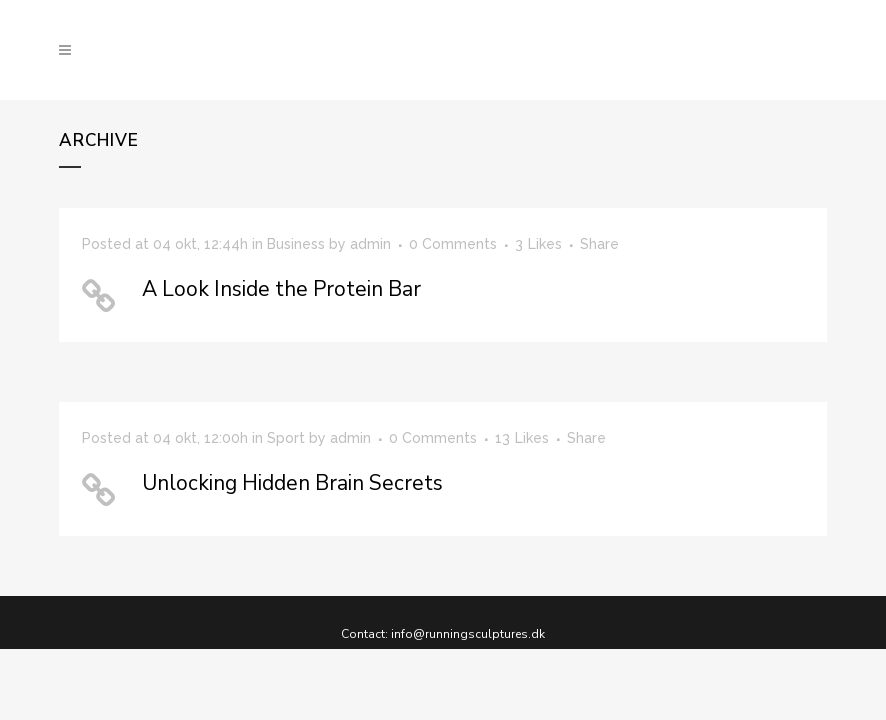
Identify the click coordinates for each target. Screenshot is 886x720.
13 (522, 438)
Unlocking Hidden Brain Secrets (292, 483)
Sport (286, 438)
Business (296, 244)
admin (370, 244)
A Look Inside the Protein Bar (281, 289)
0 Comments (433, 438)
